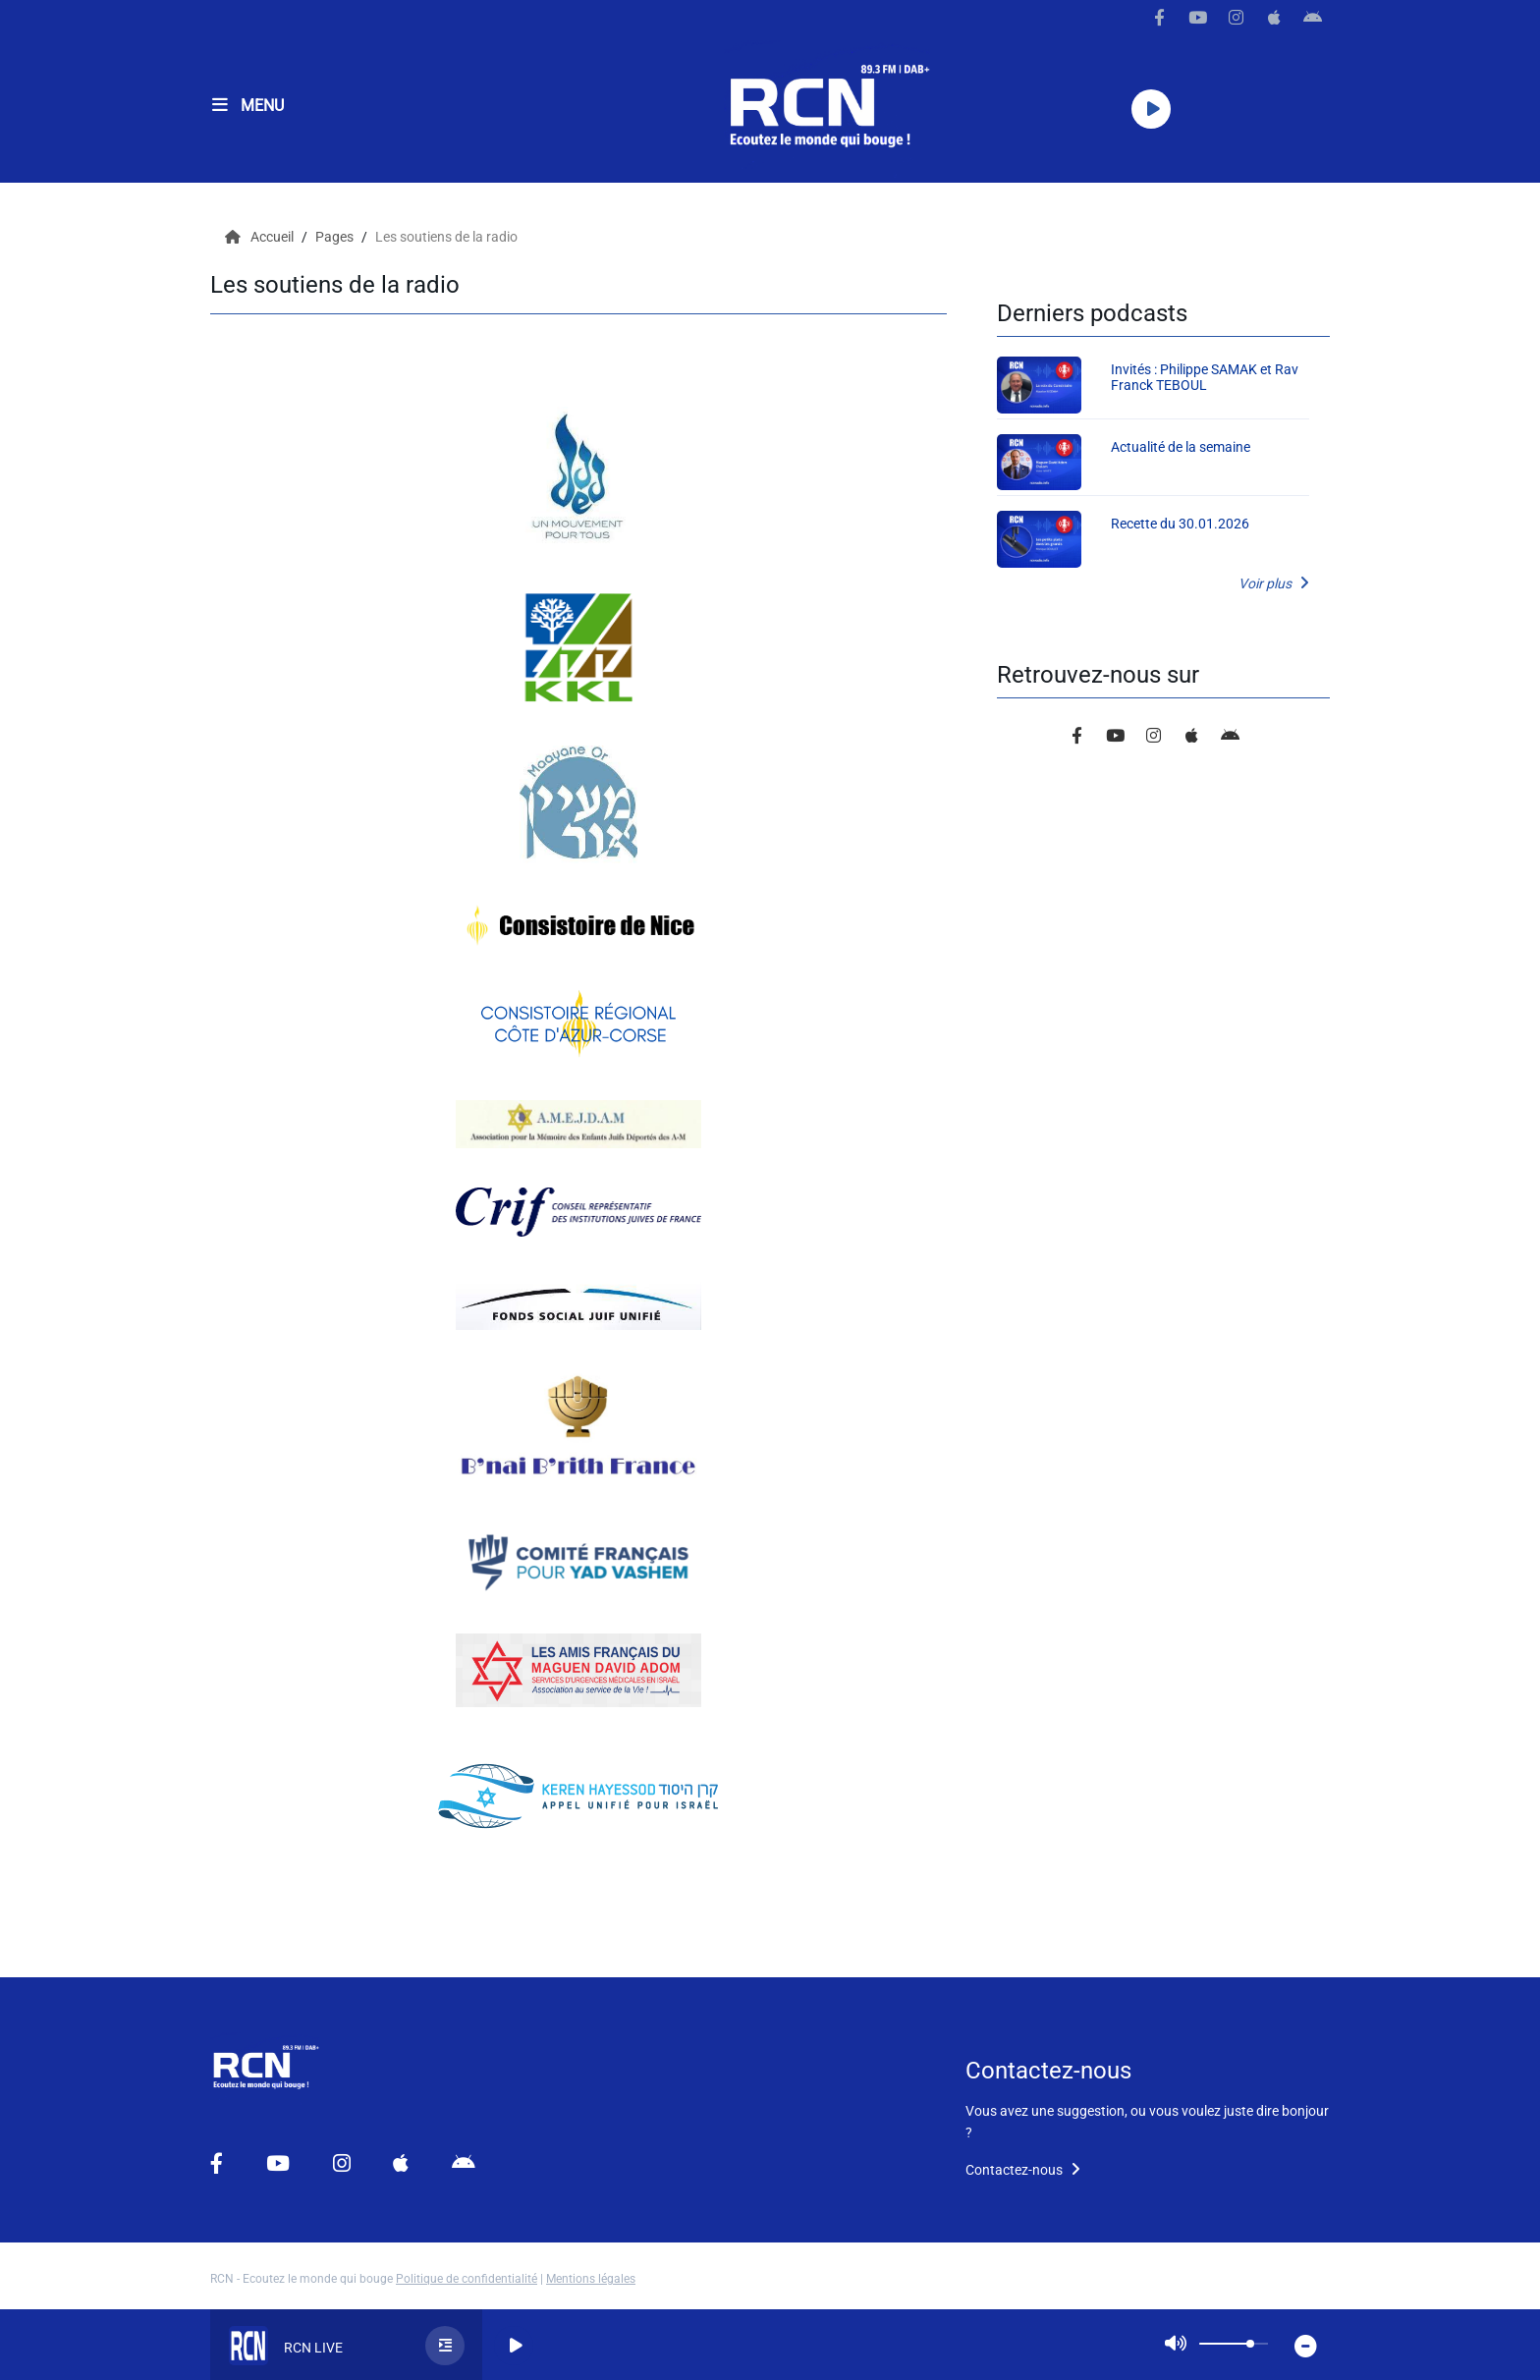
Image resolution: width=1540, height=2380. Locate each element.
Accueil (261, 237)
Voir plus (1273, 583)
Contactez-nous (1022, 2170)
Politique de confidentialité (466, 2279)
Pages (336, 237)
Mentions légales (590, 2279)
